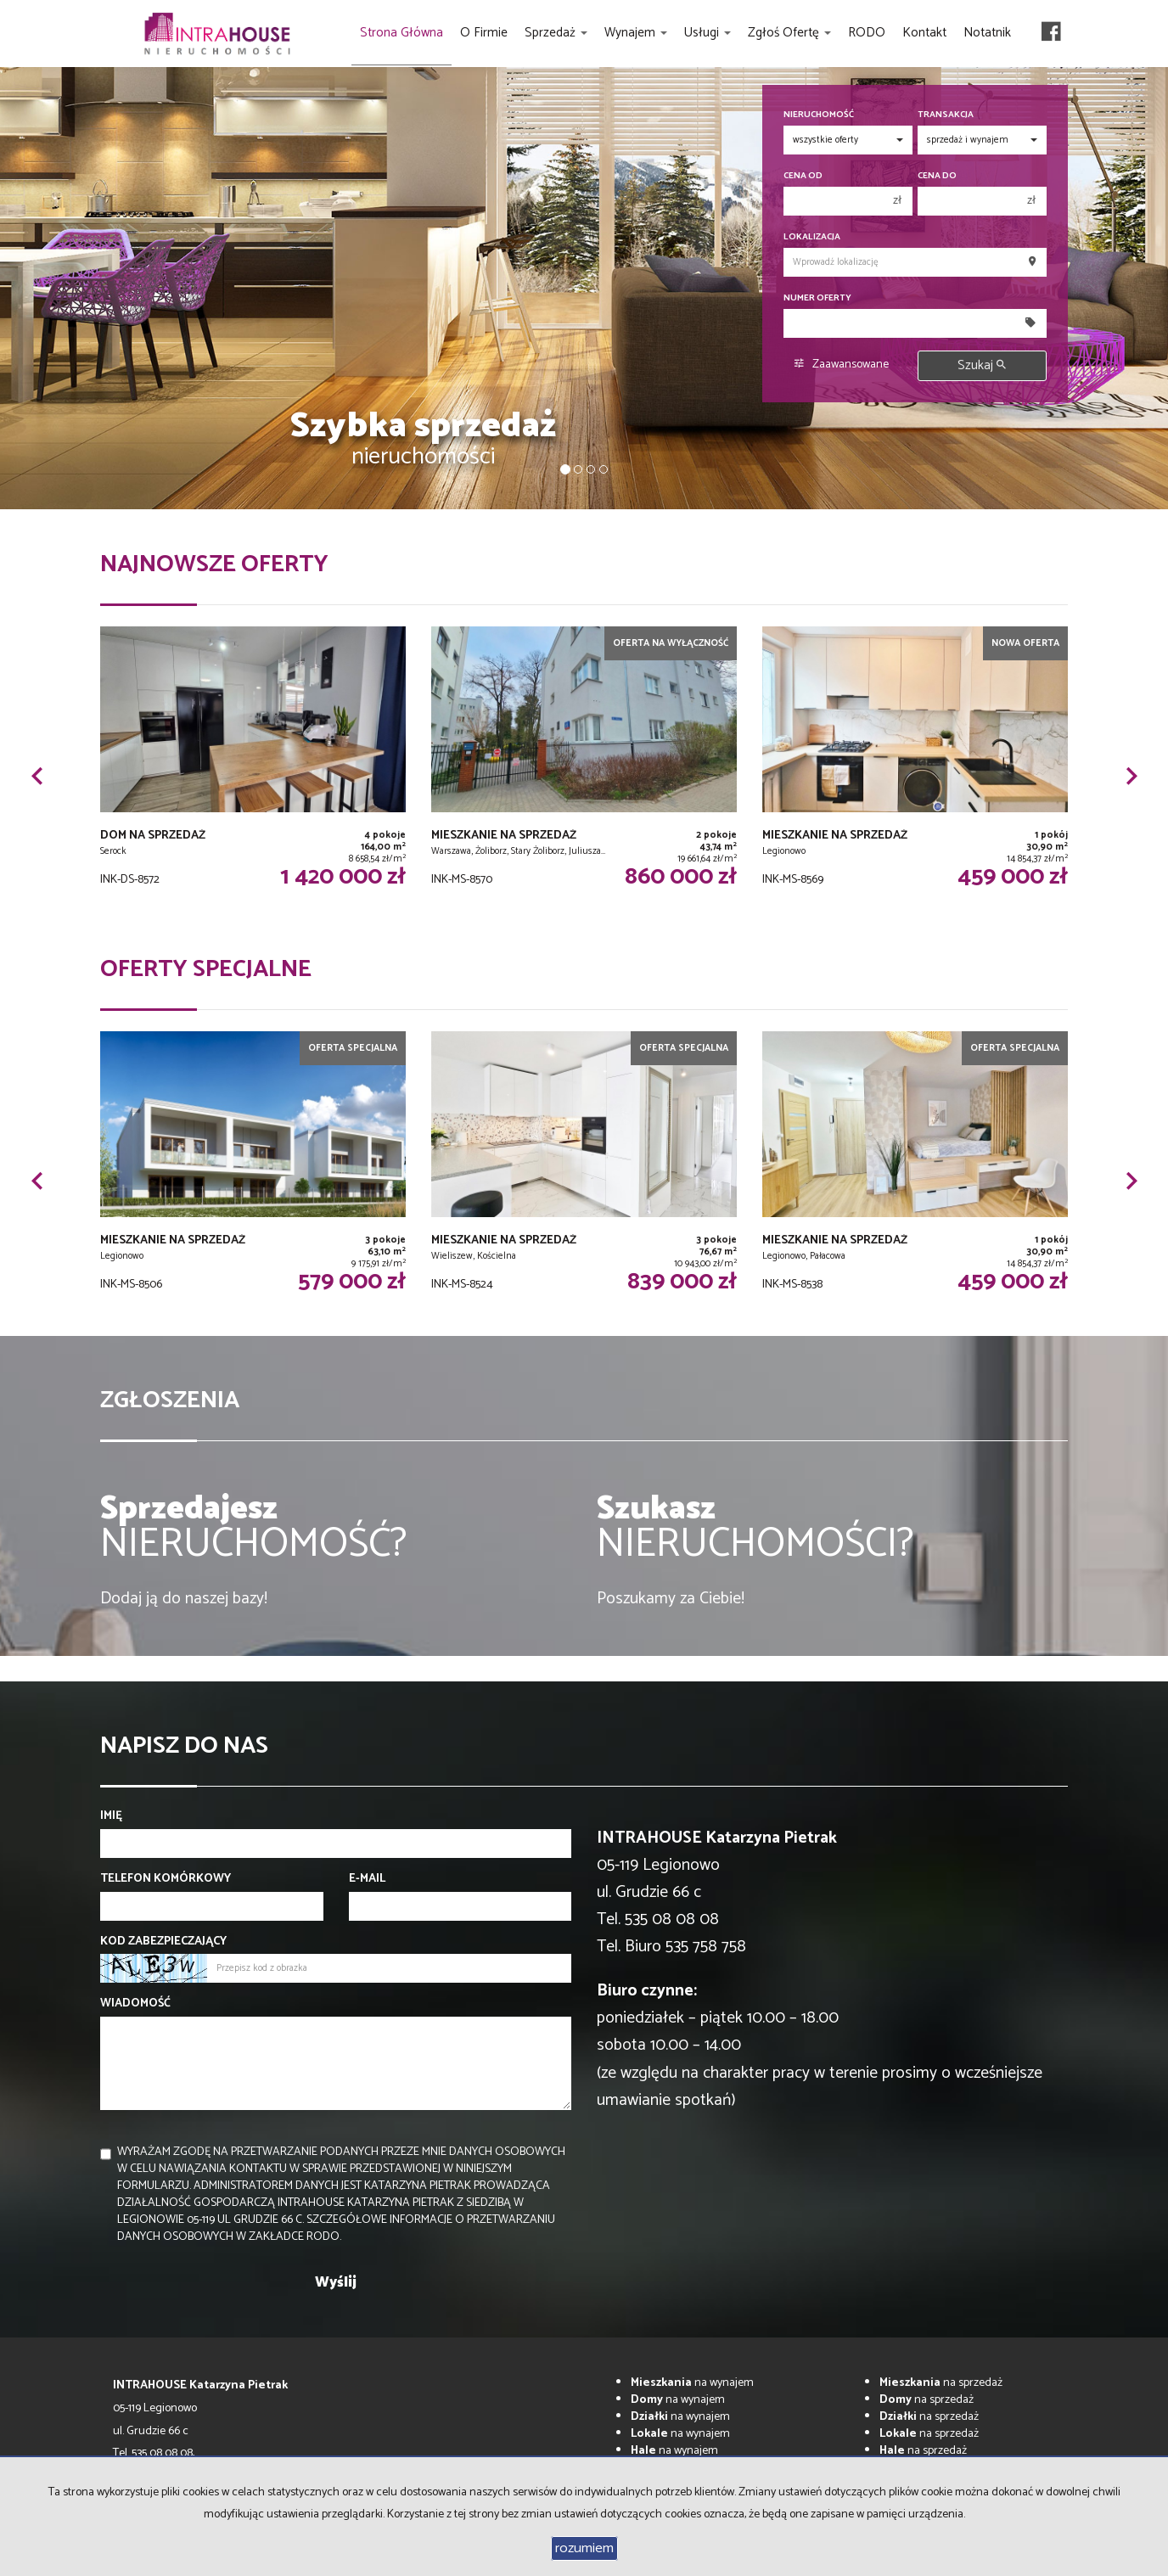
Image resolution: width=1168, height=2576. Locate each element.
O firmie (484, 32)
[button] (36, 776)
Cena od (803, 176)
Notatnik (987, 32)
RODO (866, 32)
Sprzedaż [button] (556, 32)
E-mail (367, 1879)
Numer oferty (817, 298)
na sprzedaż (940, 2383)
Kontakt (924, 32)
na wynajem (692, 2383)
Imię (111, 1816)
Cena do (937, 176)
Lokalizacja (811, 237)
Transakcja (946, 115)
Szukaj (981, 365)
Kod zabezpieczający (163, 1941)
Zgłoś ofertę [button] (789, 32)
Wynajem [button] (635, 32)
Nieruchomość (818, 115)
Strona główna (401, 32)
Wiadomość (135, 2003)
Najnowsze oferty (214, 564)
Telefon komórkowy (165, 1879)
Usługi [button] (707, 32)
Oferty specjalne (206, 969)
